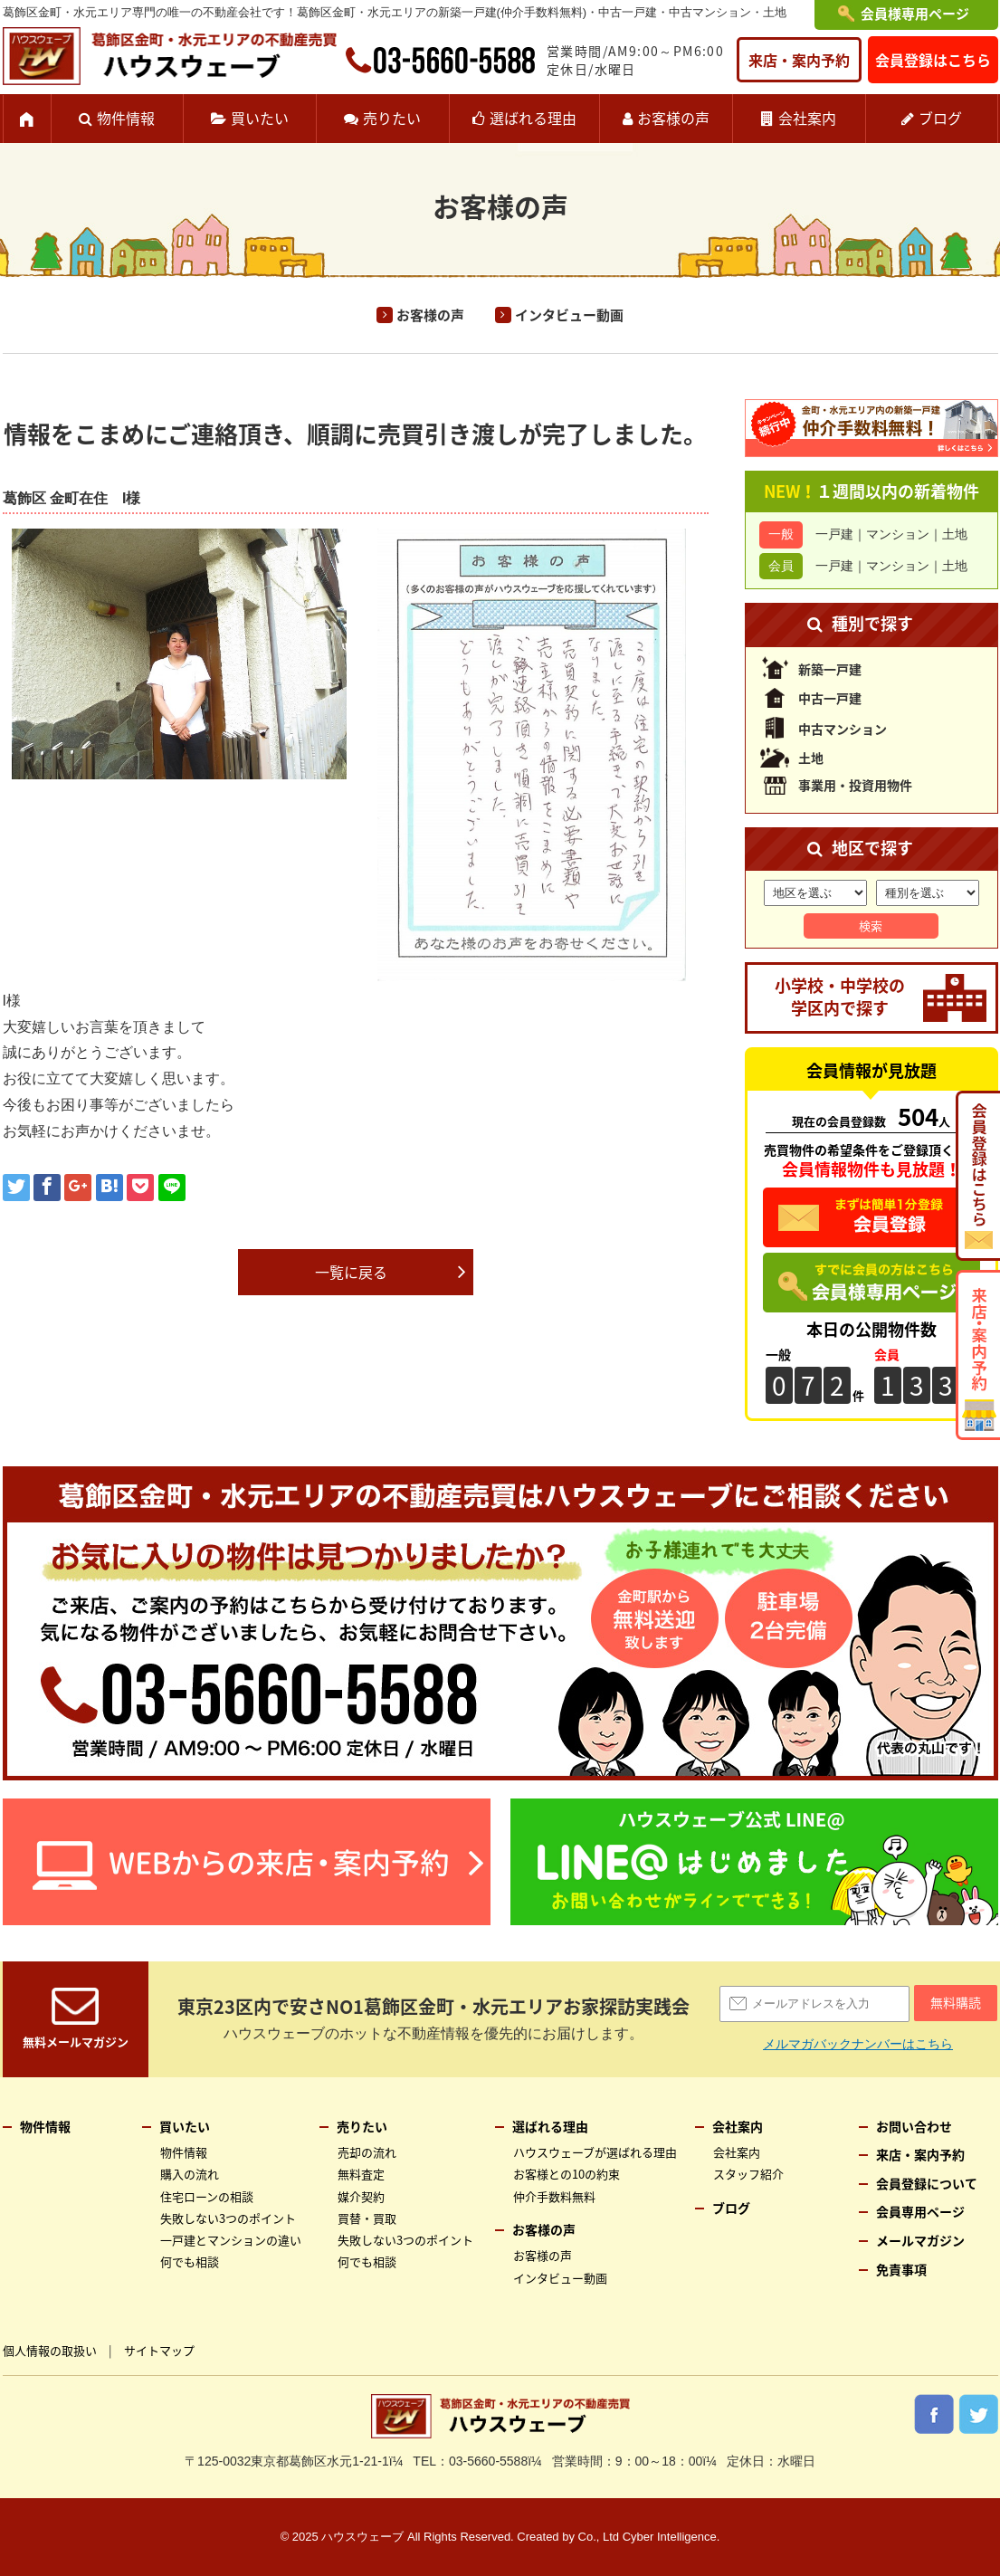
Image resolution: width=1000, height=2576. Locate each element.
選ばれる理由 (533, 118)
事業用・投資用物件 (855, 785)
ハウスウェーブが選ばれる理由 (595, 2152)
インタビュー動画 (569, 315)
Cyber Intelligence (670, 2536)
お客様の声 (673, 118)
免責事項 (901, 2269)
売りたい (392, 118)
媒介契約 (361, 2196)
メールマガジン (920, 2240)
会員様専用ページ (915, 14)
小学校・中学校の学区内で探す (840, 996)
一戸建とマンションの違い (230, 2239)
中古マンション (842, 729)
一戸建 (834, 534)
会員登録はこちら (933, 60)
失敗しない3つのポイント (228, 2218)
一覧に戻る (351, 1272)
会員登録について (926, 2183)
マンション (897, 534)
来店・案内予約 (799, 60)
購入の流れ (189, 2173)
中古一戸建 (830, 698)
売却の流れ (367, 2152)
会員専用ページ (920, 2211)
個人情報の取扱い (50, 2350)
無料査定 (361, 2173)
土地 (954, 534)
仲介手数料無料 (554, 2196)
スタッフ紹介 (748, 2173)
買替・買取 (367, 2218)
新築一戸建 (830, 669)
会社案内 (807, 118)
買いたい (260, 118)
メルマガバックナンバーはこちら (858, 2044)
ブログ (940, 118)
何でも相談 (189, 2261)
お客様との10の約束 (566, 2173)
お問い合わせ (914, 2126)
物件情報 (126, 118)
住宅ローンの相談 (206, 2196)
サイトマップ (159, 2350)
